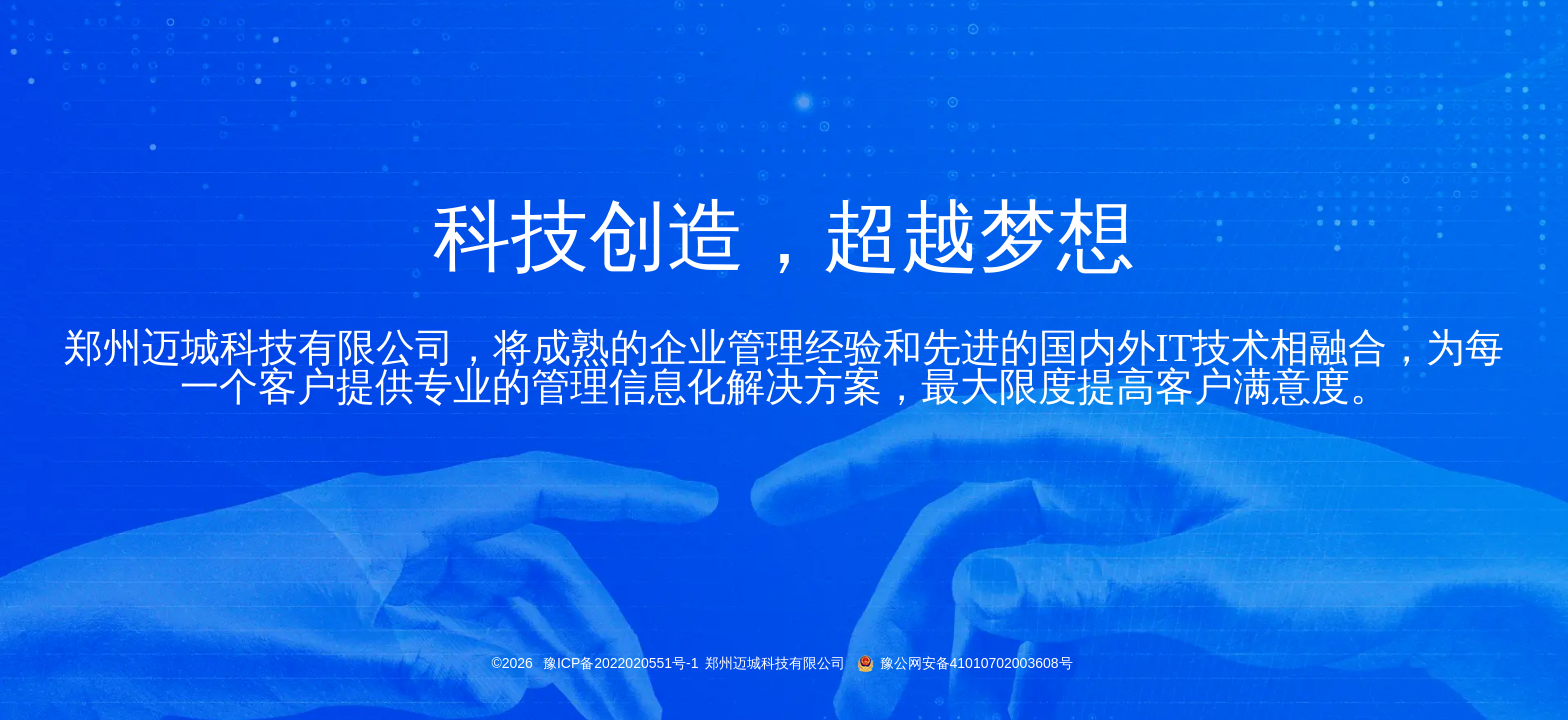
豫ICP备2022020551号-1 (621, 663)
